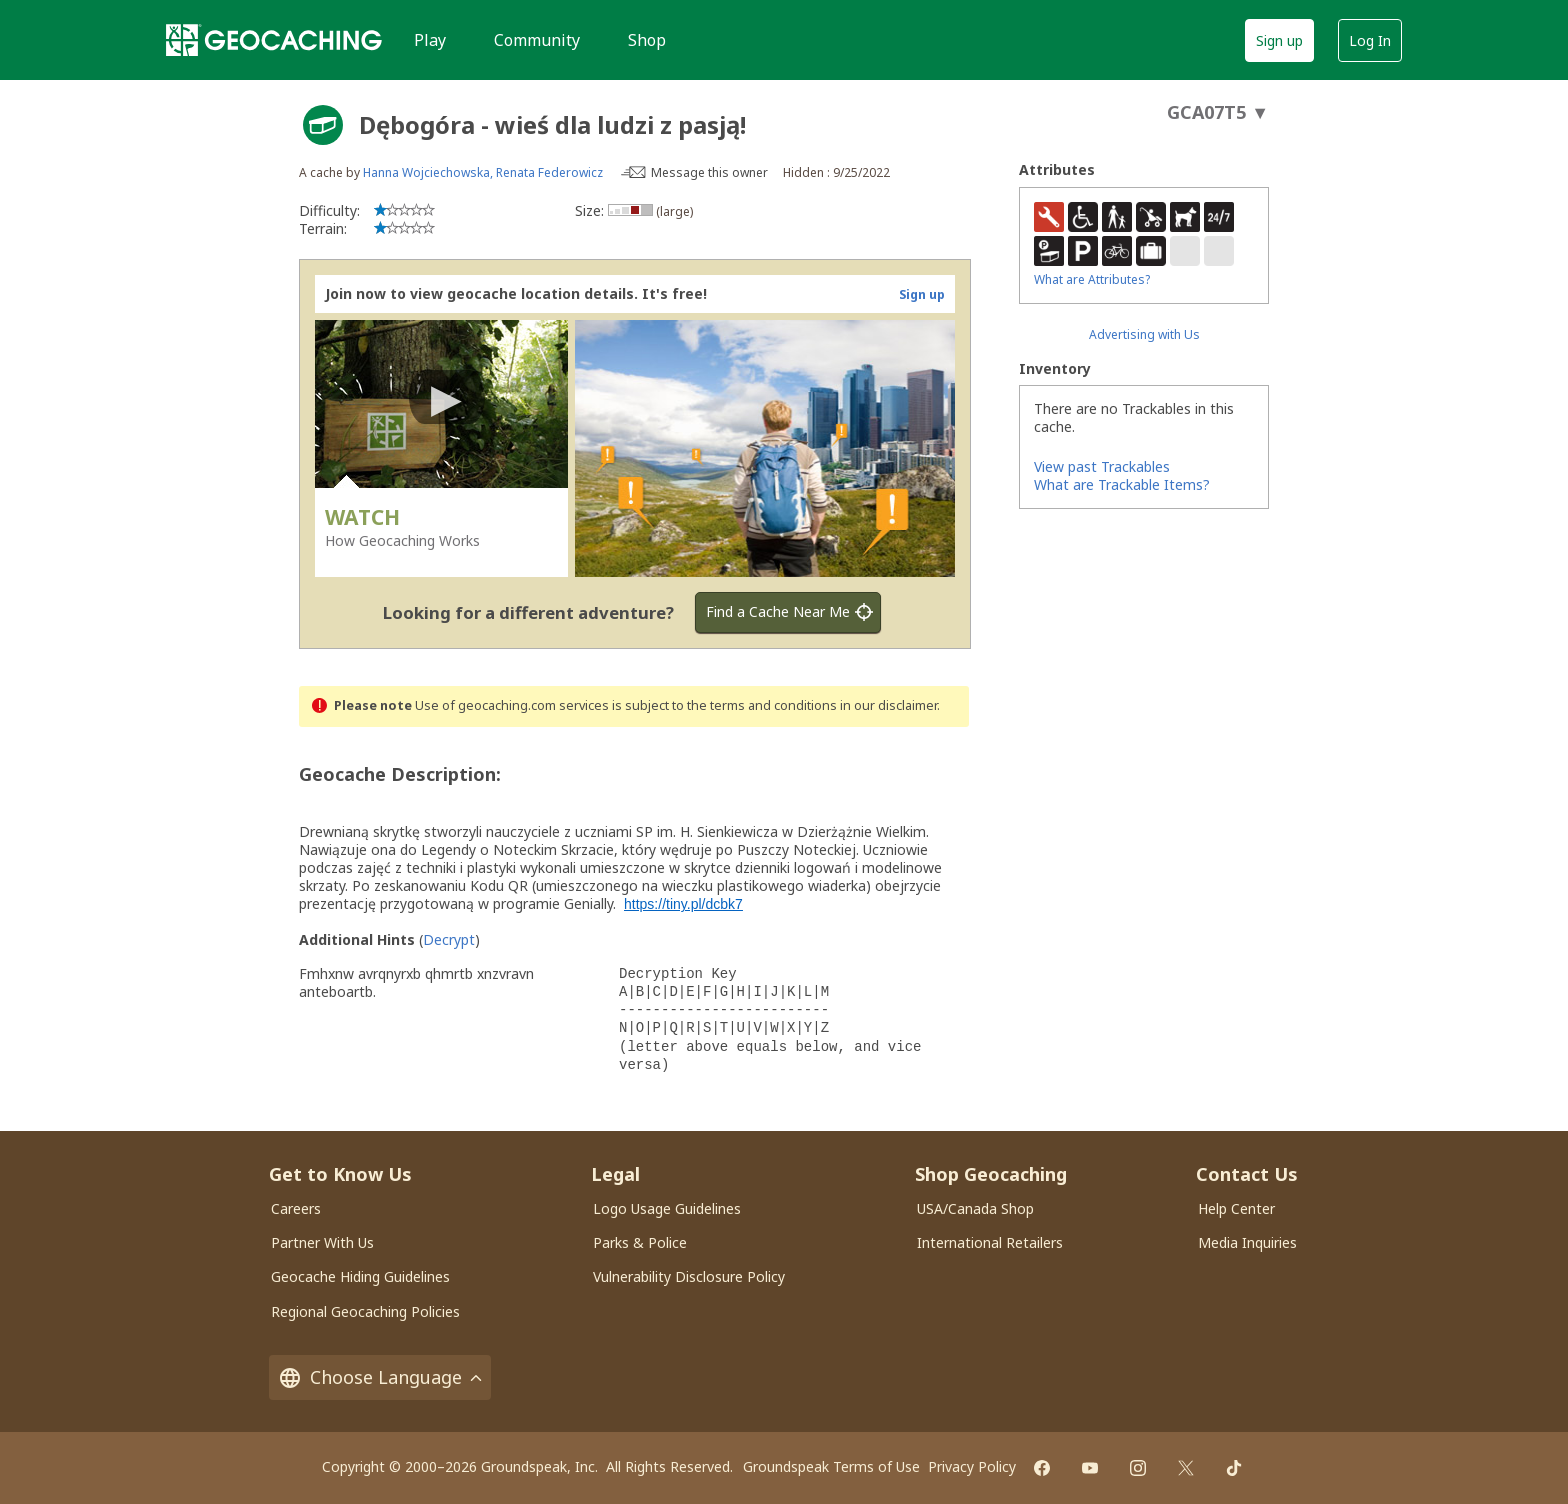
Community (537, 40)
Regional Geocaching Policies (365, 1311)
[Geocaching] (274, 40)
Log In (1370, 40)
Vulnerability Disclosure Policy (689, 1276)
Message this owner (709, 172)
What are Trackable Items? (1122, 484)
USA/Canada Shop (975, 1208)
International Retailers (990, 1242)
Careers (296, 1208)
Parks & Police (640, 1242)
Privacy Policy (972, 1466)
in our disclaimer (888, 705)
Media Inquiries (1247, 1242)
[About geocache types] (323, 125)
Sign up (1279, 40)
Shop (647, 40)
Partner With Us (322, 1242)
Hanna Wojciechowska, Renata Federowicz (483, 172)
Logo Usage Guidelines (667, 1208)
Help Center (1236, 1208)
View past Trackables (1102, 466)
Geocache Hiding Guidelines (360, 1276)
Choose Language (380, 1377)
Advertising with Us (1144, 334)
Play (430, 40)
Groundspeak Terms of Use (831, 1466)
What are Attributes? (1092, 279)
